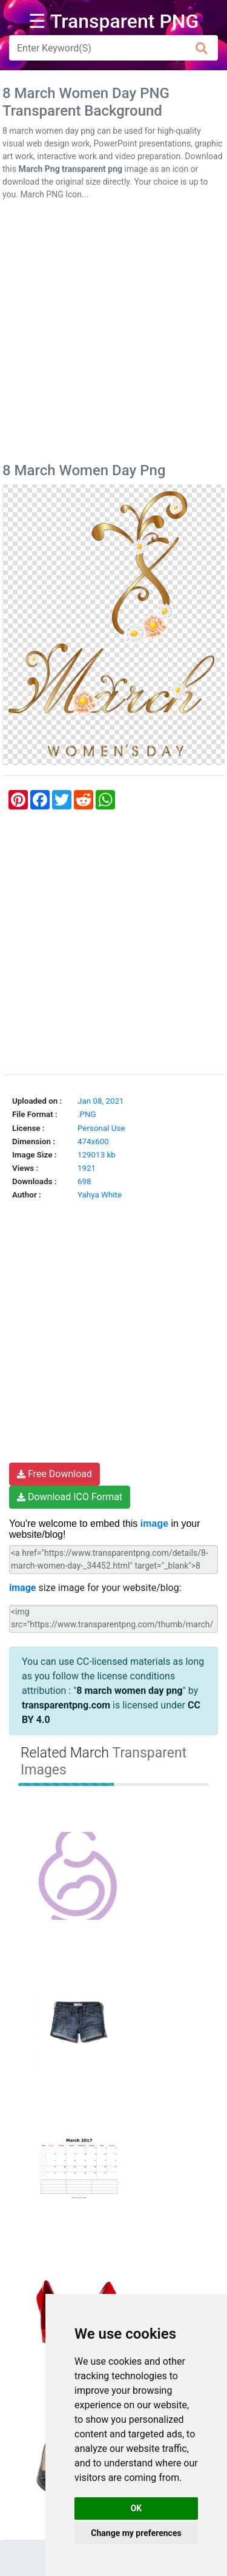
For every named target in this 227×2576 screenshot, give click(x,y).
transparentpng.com (66, 1705)
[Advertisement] (113, 333)
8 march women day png (129, 1690)
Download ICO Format (69, 1497)
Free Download (54, 1474)
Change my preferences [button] (136, 2533)
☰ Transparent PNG (113, 21)
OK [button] (136, 2508)
